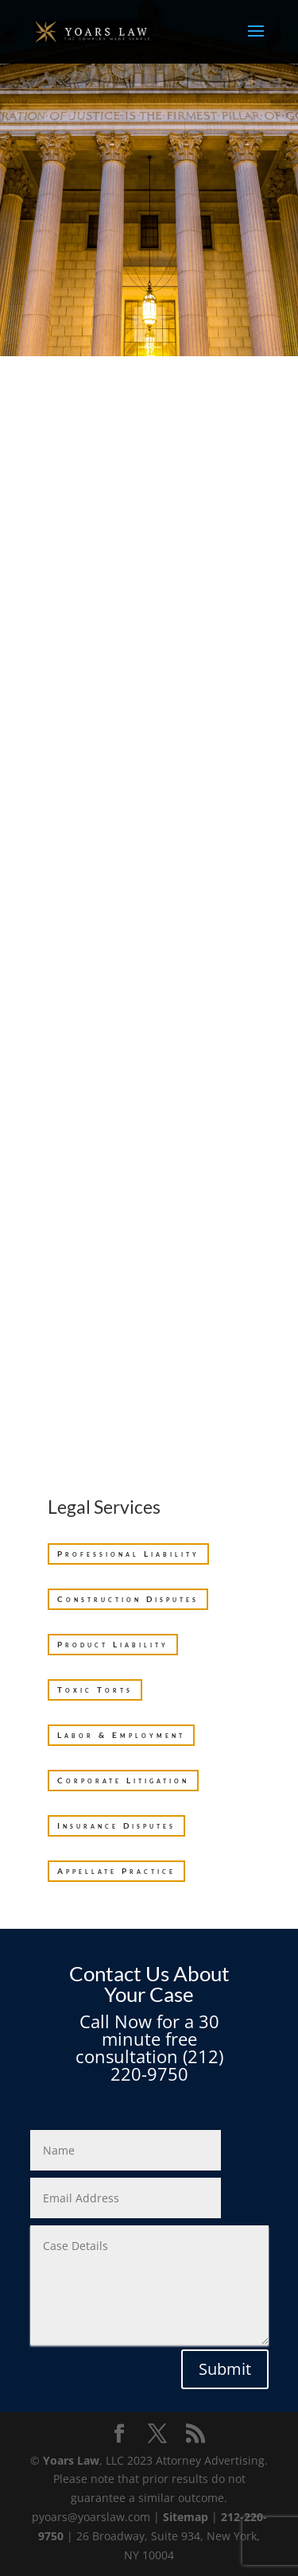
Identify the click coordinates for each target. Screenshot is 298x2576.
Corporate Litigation (123, 1780)
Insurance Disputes (116, 1825)
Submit (225, 2369)
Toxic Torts (95, 1689)
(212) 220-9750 (166, 2064)
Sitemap (185, 2516)
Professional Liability (128, 1553)
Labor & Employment (121, 1735)
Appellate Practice (116, 1871)
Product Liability (112, 1644)
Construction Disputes (128, 1599)
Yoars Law (71, 2460)
